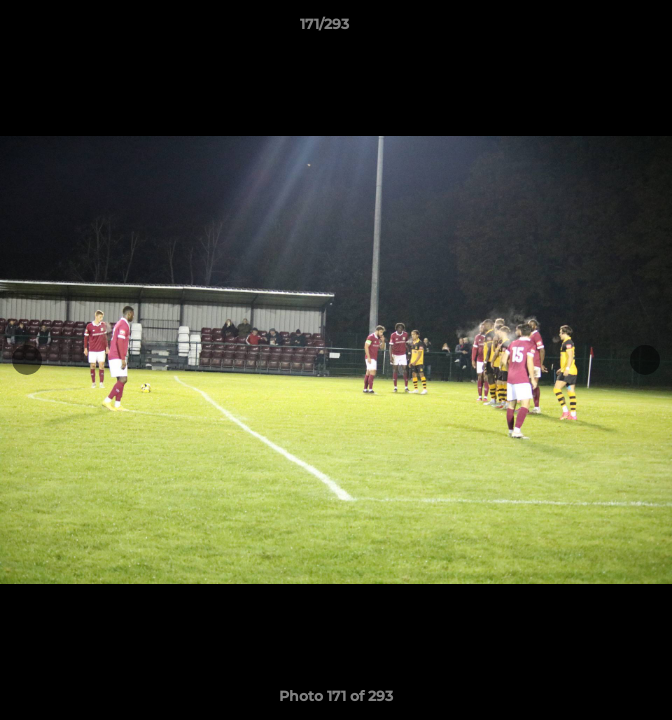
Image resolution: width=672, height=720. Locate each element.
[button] (600, 29)
